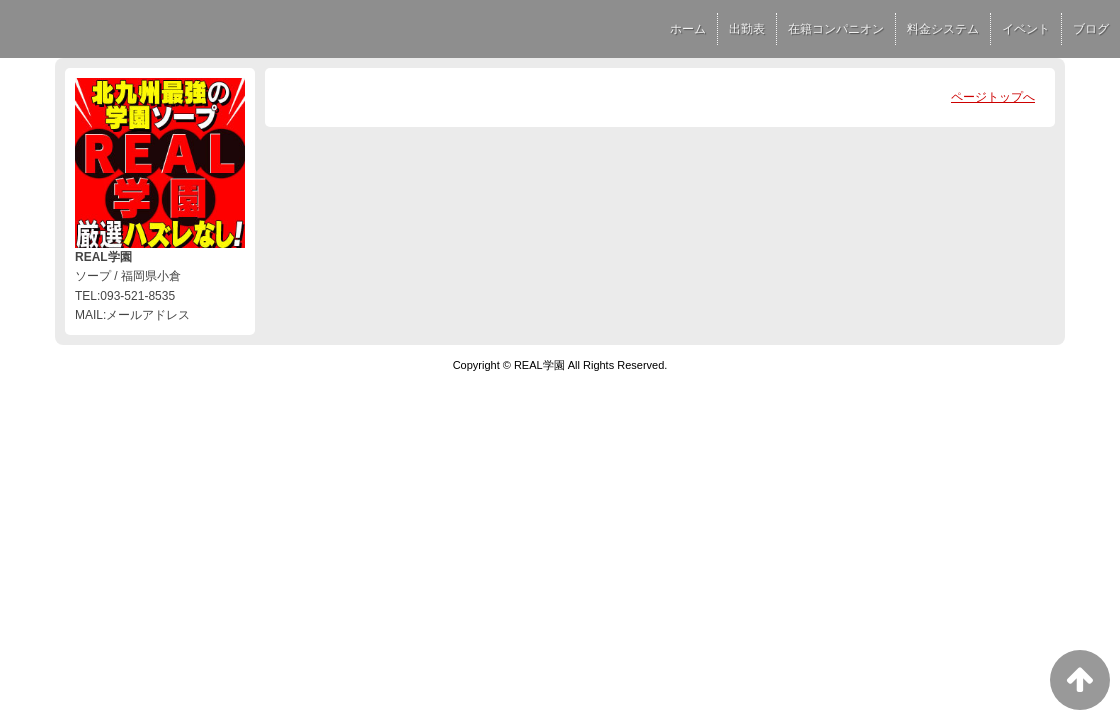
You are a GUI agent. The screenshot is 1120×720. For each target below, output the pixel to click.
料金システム (943, 29)
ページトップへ (993, 97)
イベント (1026, 29)
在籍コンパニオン (836, 29)
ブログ (1091, 29)
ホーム (688, 29)
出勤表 (747, 29)
